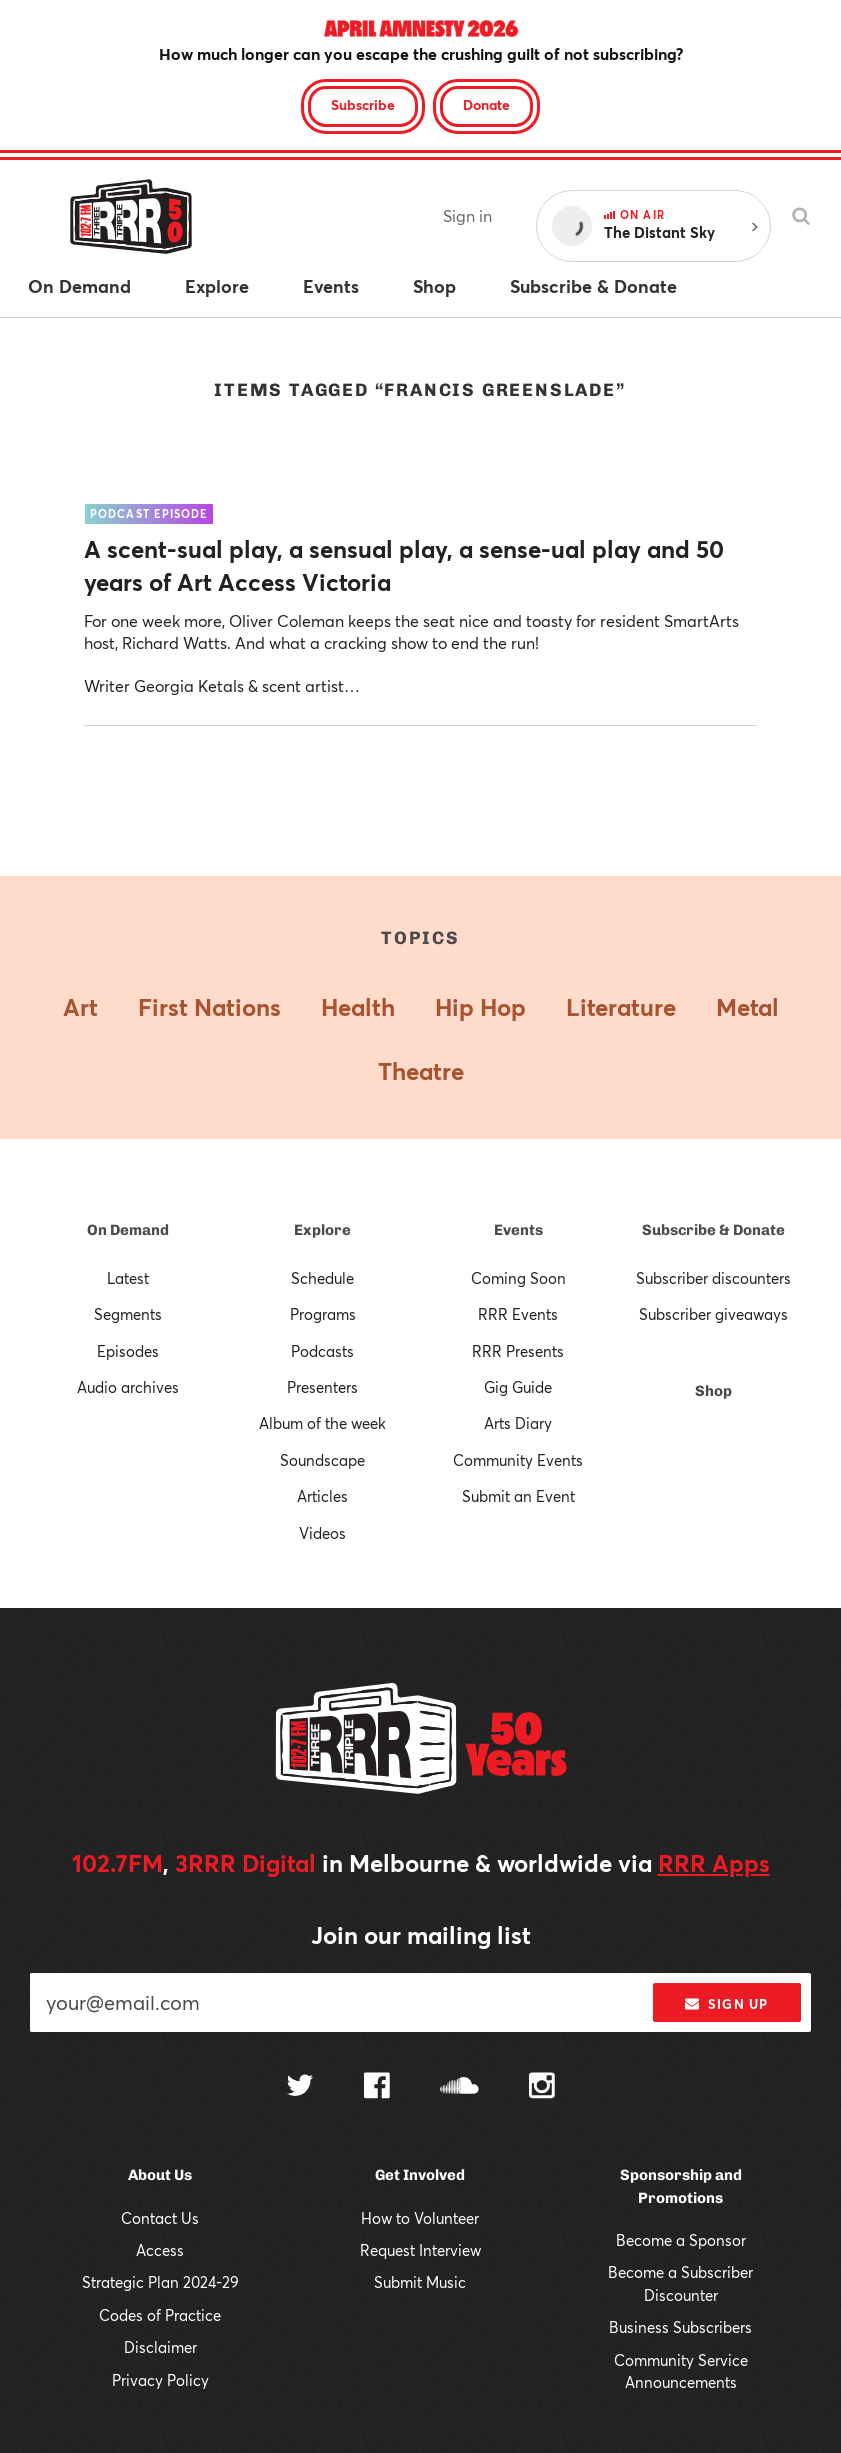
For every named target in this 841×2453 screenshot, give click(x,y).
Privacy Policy (160, 2380)
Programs (323, 1314)
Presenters (322, 1387)
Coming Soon (518, 1278)
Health (358, 1007)
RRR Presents (518, 1351)
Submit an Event (518, 1496)
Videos (322, 1533)
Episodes (128, 1351)
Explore (322, 1230)
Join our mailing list (421, 1935)
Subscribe (363, 104)
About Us (160, 2175)
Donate (486, 104)
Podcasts (322, 1351)
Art (80, 1007)
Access (160, 2250)
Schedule (322, 1278)
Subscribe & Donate (713, 1230)
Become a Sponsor (681, 2240)
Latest (128, 1278)
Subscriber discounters (713, 1278)
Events (518, 1230)
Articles (322, 1496)
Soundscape (322, 1460)
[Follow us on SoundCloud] (459, 2087)
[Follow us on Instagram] (542, 2088)
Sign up (726, 2004)
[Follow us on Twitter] (300, 2087)
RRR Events (518, 1314)
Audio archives (128, 1387)
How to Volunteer (420, 2218)
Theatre (421, 1071)
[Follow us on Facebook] (377, 2088)
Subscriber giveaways (713, 1314)
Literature (621, 1007)
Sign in (467, 215)
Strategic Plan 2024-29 (160, 2282)
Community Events (518, 1460)
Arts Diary (518, 1423)
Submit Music (420, 2282)
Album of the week (322, 1423)
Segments (128, 1314)
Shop (713, 1391)
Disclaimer (160, 2347)
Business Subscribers (680, 2327)
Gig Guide (518, 1387)
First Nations (209, 1007)
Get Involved (420, 2175)
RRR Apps (714, 1863)
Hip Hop (480, 1007)
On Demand (128, 1230)
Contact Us (160, 2218)
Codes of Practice (160, 2315)
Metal (747, 1007)
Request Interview (420, 2250)
